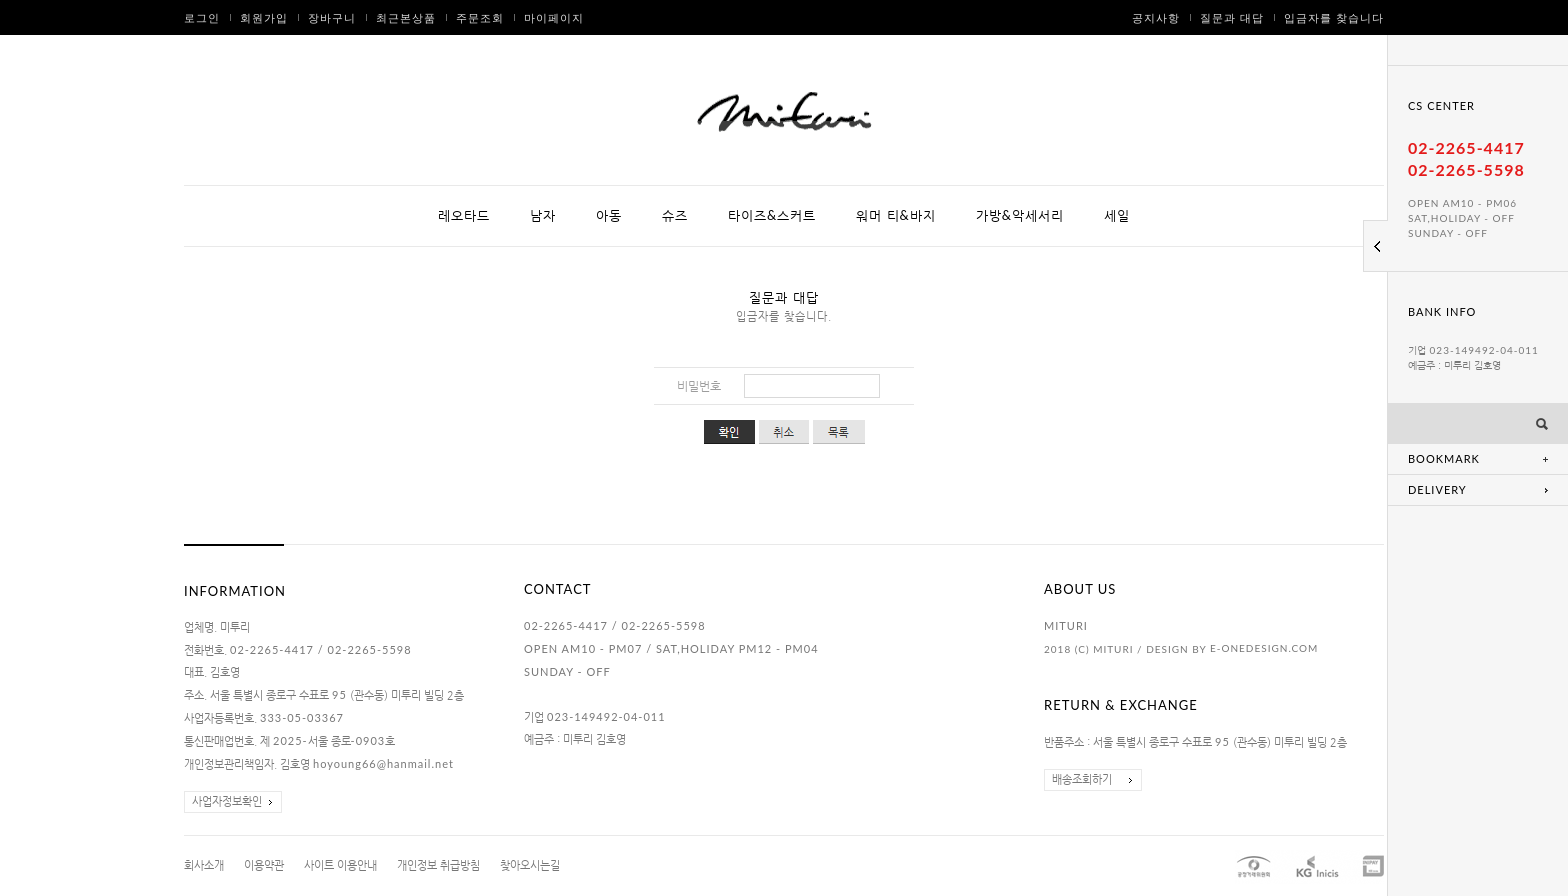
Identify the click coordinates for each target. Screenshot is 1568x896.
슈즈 (675, 215)
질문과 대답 (1232, 17)
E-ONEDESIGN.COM (1264, 648)
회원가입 (264, 17)
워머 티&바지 (896, 215)
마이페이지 (554, 17)
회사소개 (204, 865)
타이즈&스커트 (772, 215)
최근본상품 (406, 17)
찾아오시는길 (530, 865)
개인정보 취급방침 (438, 865)
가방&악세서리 (1020, 215)
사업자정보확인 (227, 801)
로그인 (202, 17)
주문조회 (480, 17)
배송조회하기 (1082, 779)
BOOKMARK (1444, 458)
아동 (609, 215)
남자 (543, 215)
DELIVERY (1437, 489)
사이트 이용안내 (340, 865)
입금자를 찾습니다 (1334, 17)
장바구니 (332, 17)
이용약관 (264, 865)
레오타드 (464, 215)
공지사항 (1156, 17)
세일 (1117, 215)
